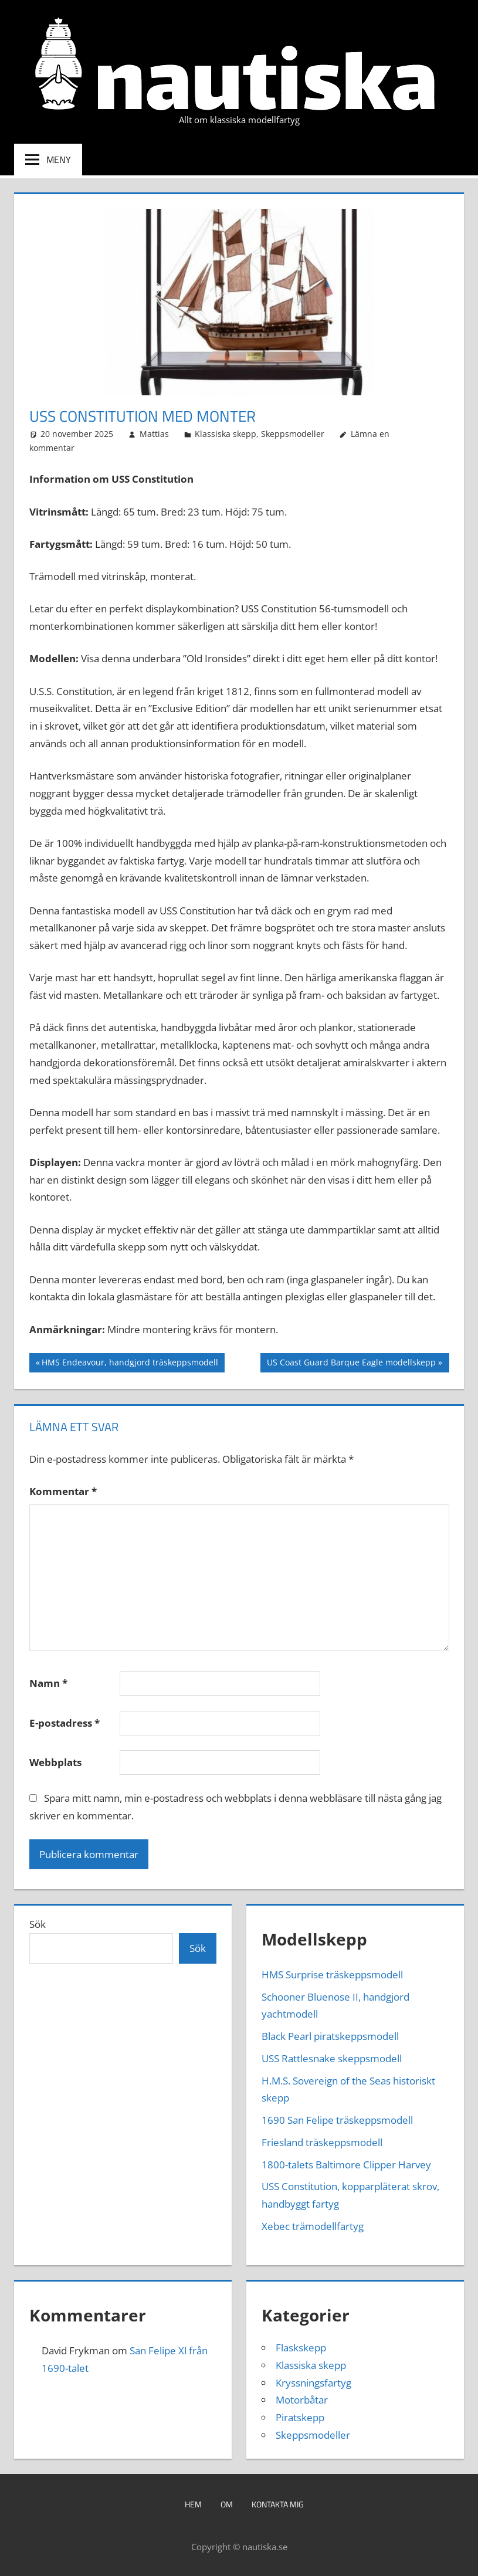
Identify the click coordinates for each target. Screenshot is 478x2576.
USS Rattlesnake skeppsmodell (332, 2058)
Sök (37, 1924)
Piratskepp (300, 2417)
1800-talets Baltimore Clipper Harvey (346, 2164)
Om (227, 2504)
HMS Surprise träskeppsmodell (332, 1974)
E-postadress (64, 1723)
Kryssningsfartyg (313, 2382)
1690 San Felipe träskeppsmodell (337, 2120)
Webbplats (55, 1762)
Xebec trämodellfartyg (313, 2226)
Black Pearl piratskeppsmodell (330, 2036)
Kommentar (63, 1491)
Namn (48, 1683)
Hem (193, 2504)
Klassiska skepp (225, 433)
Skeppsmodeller (292, 433)
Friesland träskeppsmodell (322, 2142)
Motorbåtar (302, 2399)
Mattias (154, 433)
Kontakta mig (278, 2504)
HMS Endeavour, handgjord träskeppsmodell (129, 1363)
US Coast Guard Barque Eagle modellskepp (351, 1363)
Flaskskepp (301, 2347)
